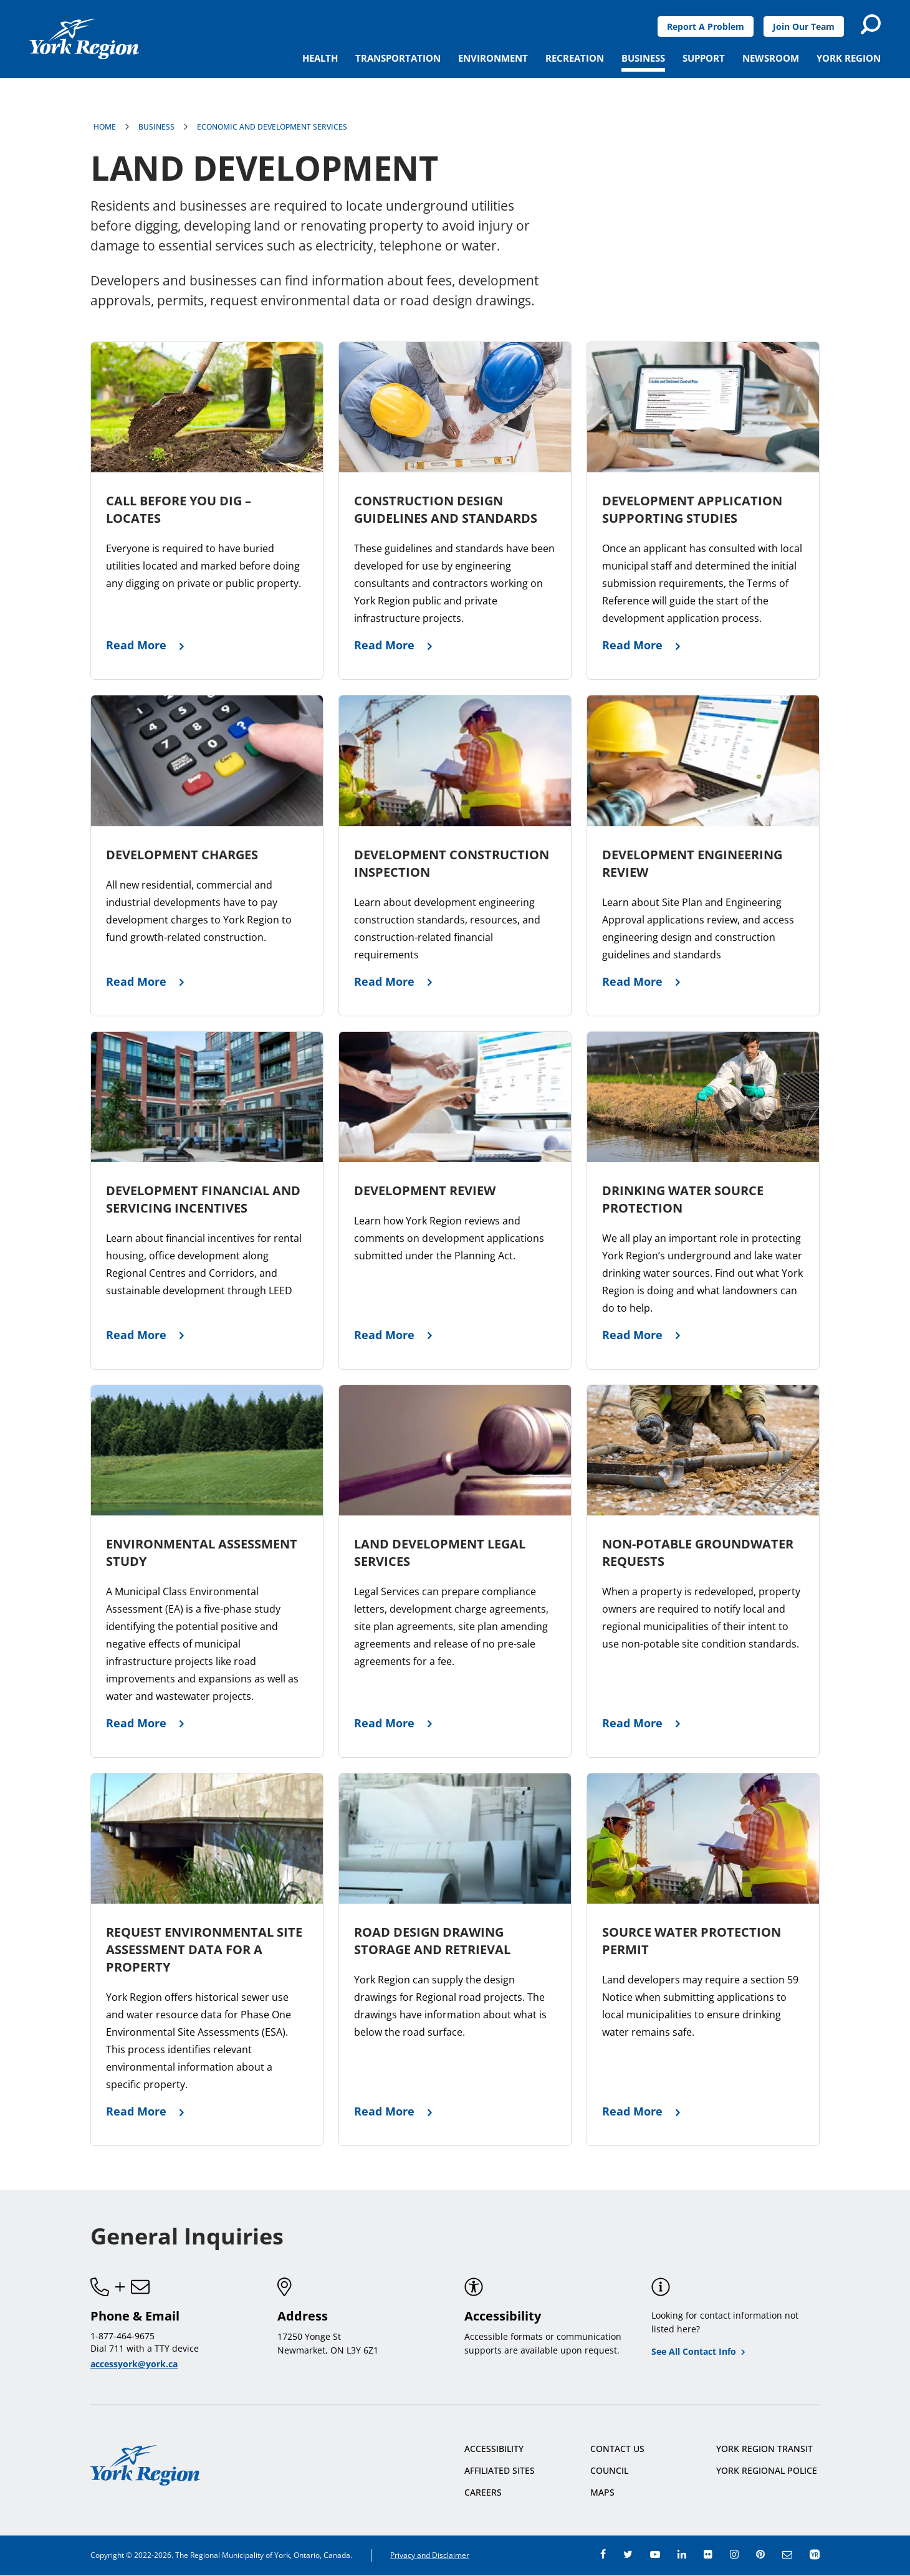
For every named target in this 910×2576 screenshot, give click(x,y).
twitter (628, 2554)
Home (104, 127)
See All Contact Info (693, 2351)
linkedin (682, 2554)
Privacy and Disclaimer (429, 2555)
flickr (708, 2554)
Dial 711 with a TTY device (144, 2348)
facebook (603, 2554)
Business (156, 127)
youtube (655, 2554)
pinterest (760, 2554)
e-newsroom (787, 2554)
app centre (815, 2554)
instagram (734, 2554)
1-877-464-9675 (122, 2336)
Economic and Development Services (272, 127)
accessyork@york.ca (134, 2364)
